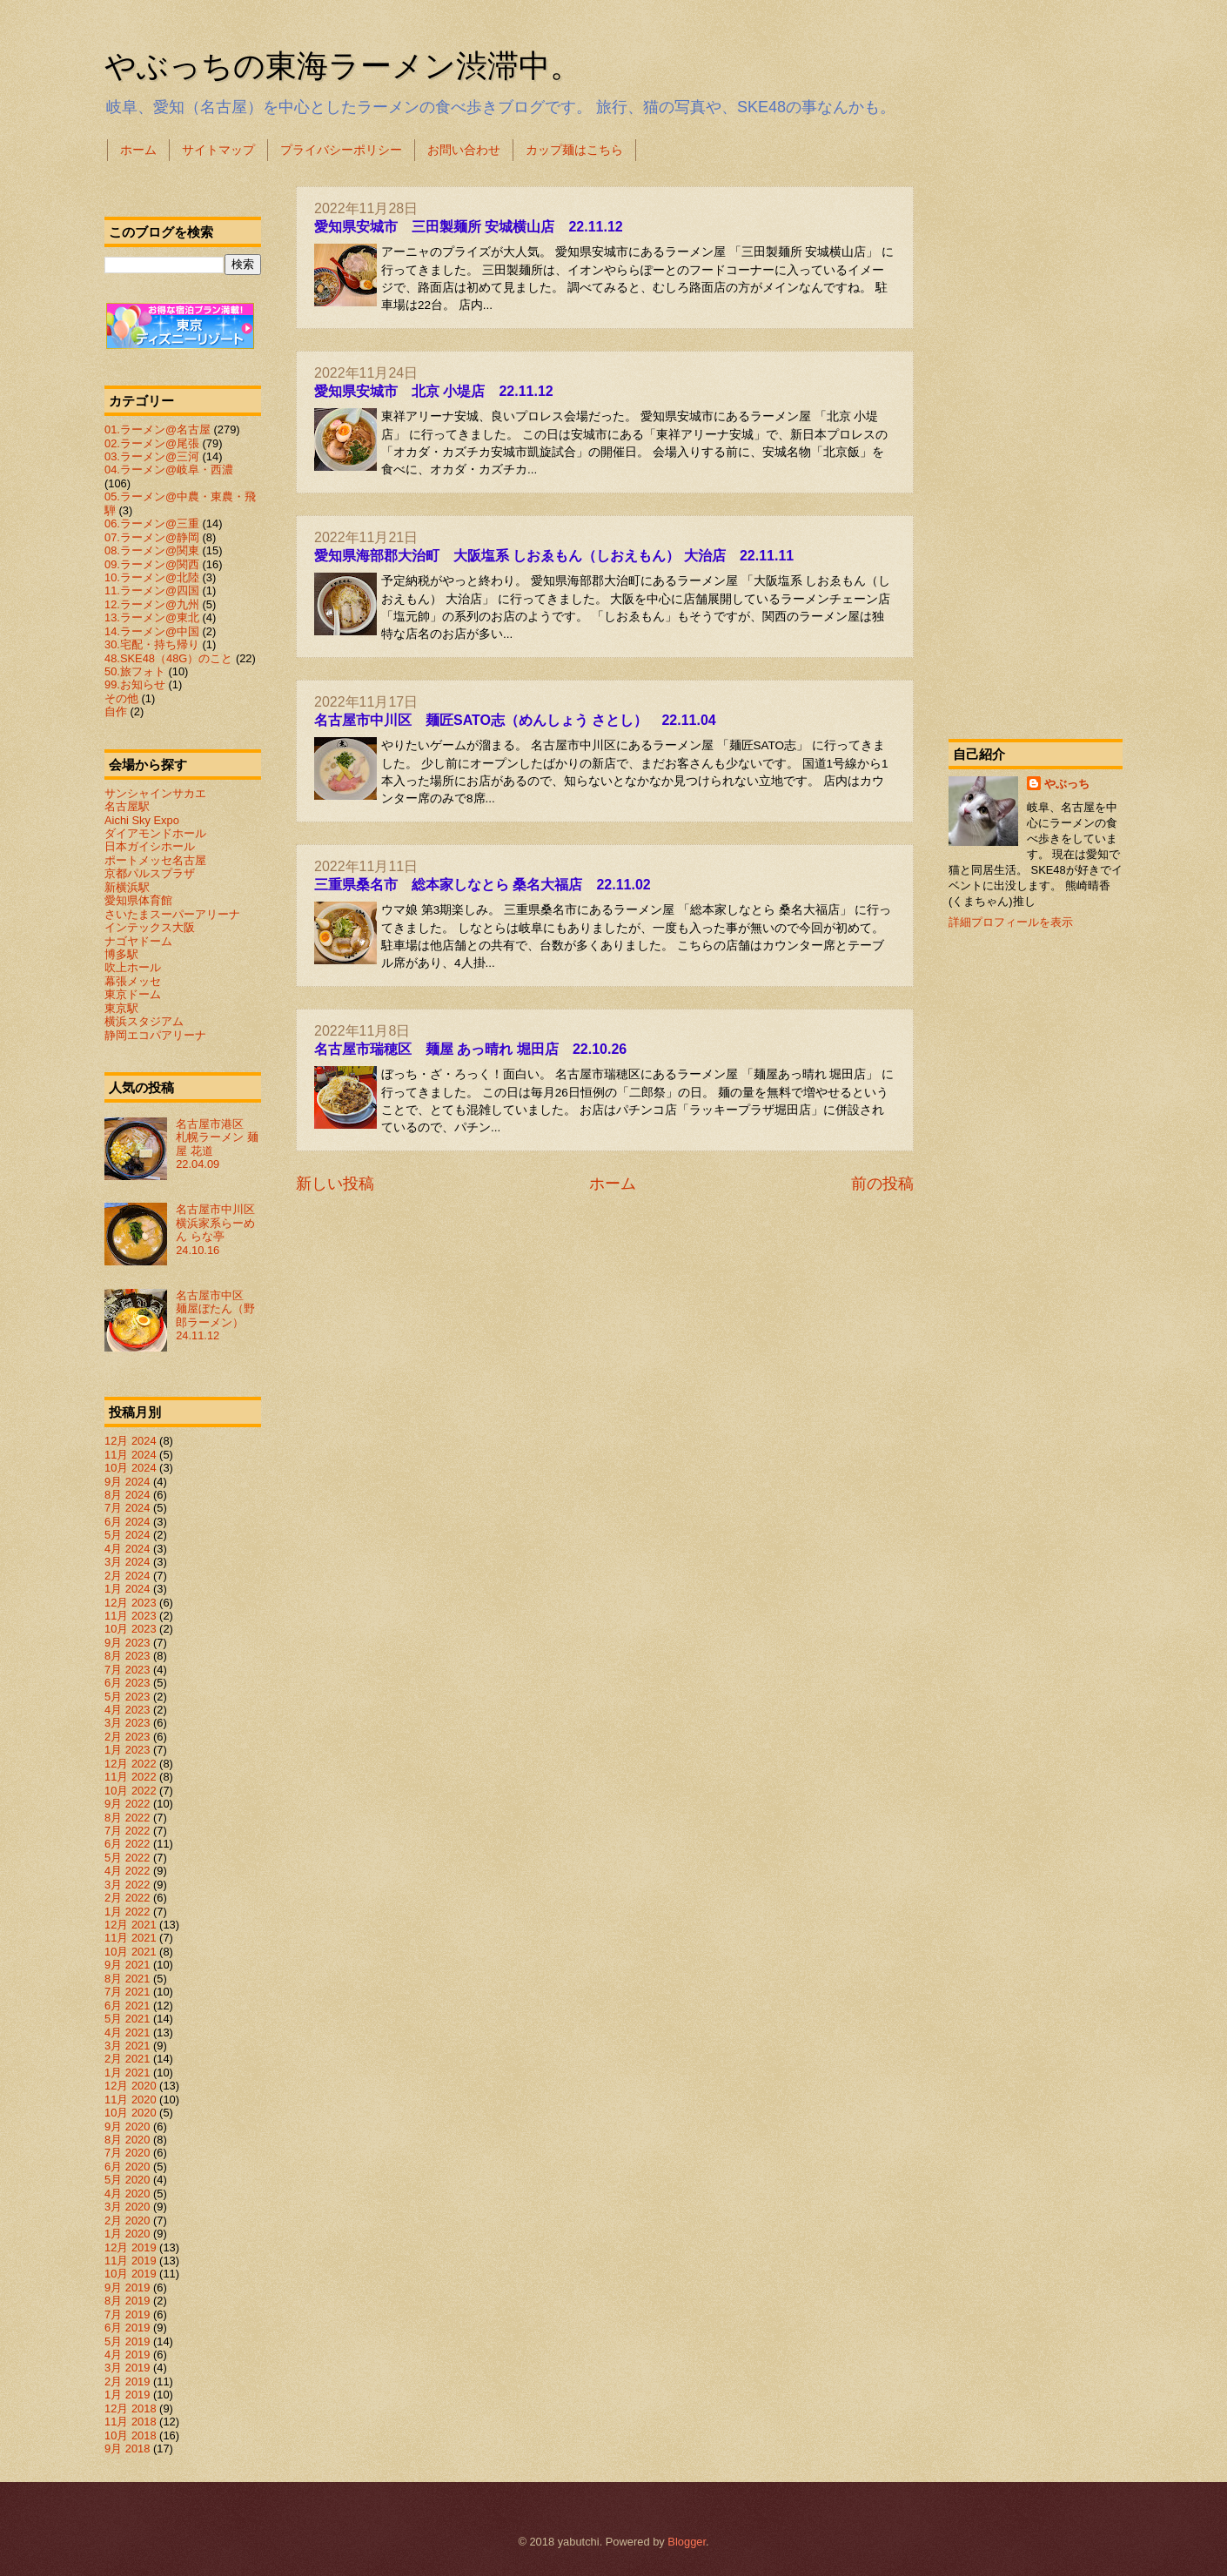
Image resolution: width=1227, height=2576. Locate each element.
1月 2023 (127, 1749)
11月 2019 (130, 2260)
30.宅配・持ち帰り (151, 644)
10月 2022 (130, 1790)
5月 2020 (127, 2179)
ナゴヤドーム (138, 941)
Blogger (686, 2541)
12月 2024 (130, 1440)
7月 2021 (127, 1991)
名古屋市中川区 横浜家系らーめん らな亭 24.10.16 (221, 1229)
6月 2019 (127, 2327)
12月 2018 (130, 2408)
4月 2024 (127, 1548)
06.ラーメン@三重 (151, 523)
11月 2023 (130, 1615)
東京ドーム (132, 994)
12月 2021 (130, 1924)
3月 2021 (127, 2045)
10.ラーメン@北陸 (151, 577)
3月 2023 (127, 1722)
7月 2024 (127, 1507)
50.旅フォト (134, 671)
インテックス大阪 (149, 927)
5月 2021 (127, 2018)
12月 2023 (130, 1602)
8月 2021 (127, 1978)
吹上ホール (132, 967)
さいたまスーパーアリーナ (172, 914)
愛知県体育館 (138, 900)
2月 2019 (127, 2381)
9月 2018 (127, 2448)
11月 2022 (130, 1776)
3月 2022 (127, 1884)
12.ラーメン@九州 (151, 604)
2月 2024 (127, 1575)
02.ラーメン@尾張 (151, 443)
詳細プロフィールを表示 (1011, 922)
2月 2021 (127, 2058)
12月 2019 (130, 2247)
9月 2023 (127, 1642)
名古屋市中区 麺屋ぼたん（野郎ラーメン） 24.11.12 (215, 1315)
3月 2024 (127, 1561)
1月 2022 (127, 1911)
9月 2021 (127, 1964)
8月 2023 (127, 1655)
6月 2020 (127, 2166)
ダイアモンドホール (155, 833)
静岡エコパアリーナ (155, 1035)
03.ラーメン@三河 (151, 456)
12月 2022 (130, 1763)
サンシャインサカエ (155, 793)
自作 (115, 711)
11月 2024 (130, 1454)
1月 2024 (127, 1588)
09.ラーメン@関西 (151, 564)
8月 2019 (127, 2300)
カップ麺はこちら (574, 150)
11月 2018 (130, 2421)
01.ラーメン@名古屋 (157, 429)
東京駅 (121, 1008)
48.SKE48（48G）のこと (168, 658)
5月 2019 (127, 2341)
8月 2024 (127, 1494)
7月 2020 (127, 2152)
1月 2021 (127, 2072)
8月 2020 (127, 2139)
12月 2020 (130, 2085)
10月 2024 (130, 1467)
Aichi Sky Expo (141, 820)
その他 (121, 698)
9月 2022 (127, 1803)
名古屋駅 (127, 806)
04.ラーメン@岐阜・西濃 (168, 469)
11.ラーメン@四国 (151, 590)
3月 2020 (127, 2206)
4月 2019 (127, 2354)
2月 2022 (127, 1897)
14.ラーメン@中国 (151, 631)
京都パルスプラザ (149, 873)
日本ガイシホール (149, 846)
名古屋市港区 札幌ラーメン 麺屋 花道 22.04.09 (217, 1144)
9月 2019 (127, 2287)
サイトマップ (218, 150)
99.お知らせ (134, 684)
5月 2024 (127, 1534)
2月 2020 (127, 2220)
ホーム (138, 150)
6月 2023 (127, 1682)
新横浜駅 (127, 887)
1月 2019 (127, 2394)
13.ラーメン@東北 (151, 617)
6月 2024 (127, 1521)
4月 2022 (127, 1870)
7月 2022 (127, 1830)
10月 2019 (130, 2273)
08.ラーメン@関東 (151, 550)
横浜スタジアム (144, 1021)
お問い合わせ (463, 150)
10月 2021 (130, 1951)
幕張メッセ (132, 981)
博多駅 (121, 954)
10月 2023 (130, 1628)
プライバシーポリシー (341, 150)
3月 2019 (127, 2367)
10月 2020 (130, 2112)
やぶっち (1067, 783)
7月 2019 (127, 2314)
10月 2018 (130, 2435)
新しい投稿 (335, 1183)
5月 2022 (127, 1857)
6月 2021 (127, 2005)
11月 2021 (130, 1937)
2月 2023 (127, 1736)
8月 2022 (127, 1817)
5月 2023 (127, 1696)
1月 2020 (127, 2233)
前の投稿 (882, 1183)
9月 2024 (127, 1481)
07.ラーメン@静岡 (151, 537)
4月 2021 (127, 2032)
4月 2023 (127, 1709)
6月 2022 (127, 1843)
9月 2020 (127, 2126)
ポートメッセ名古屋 (155, 860)
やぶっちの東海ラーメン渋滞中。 (342, 66)
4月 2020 (127, 2193)
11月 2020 (130, 2099)
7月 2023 (127, 1669)
